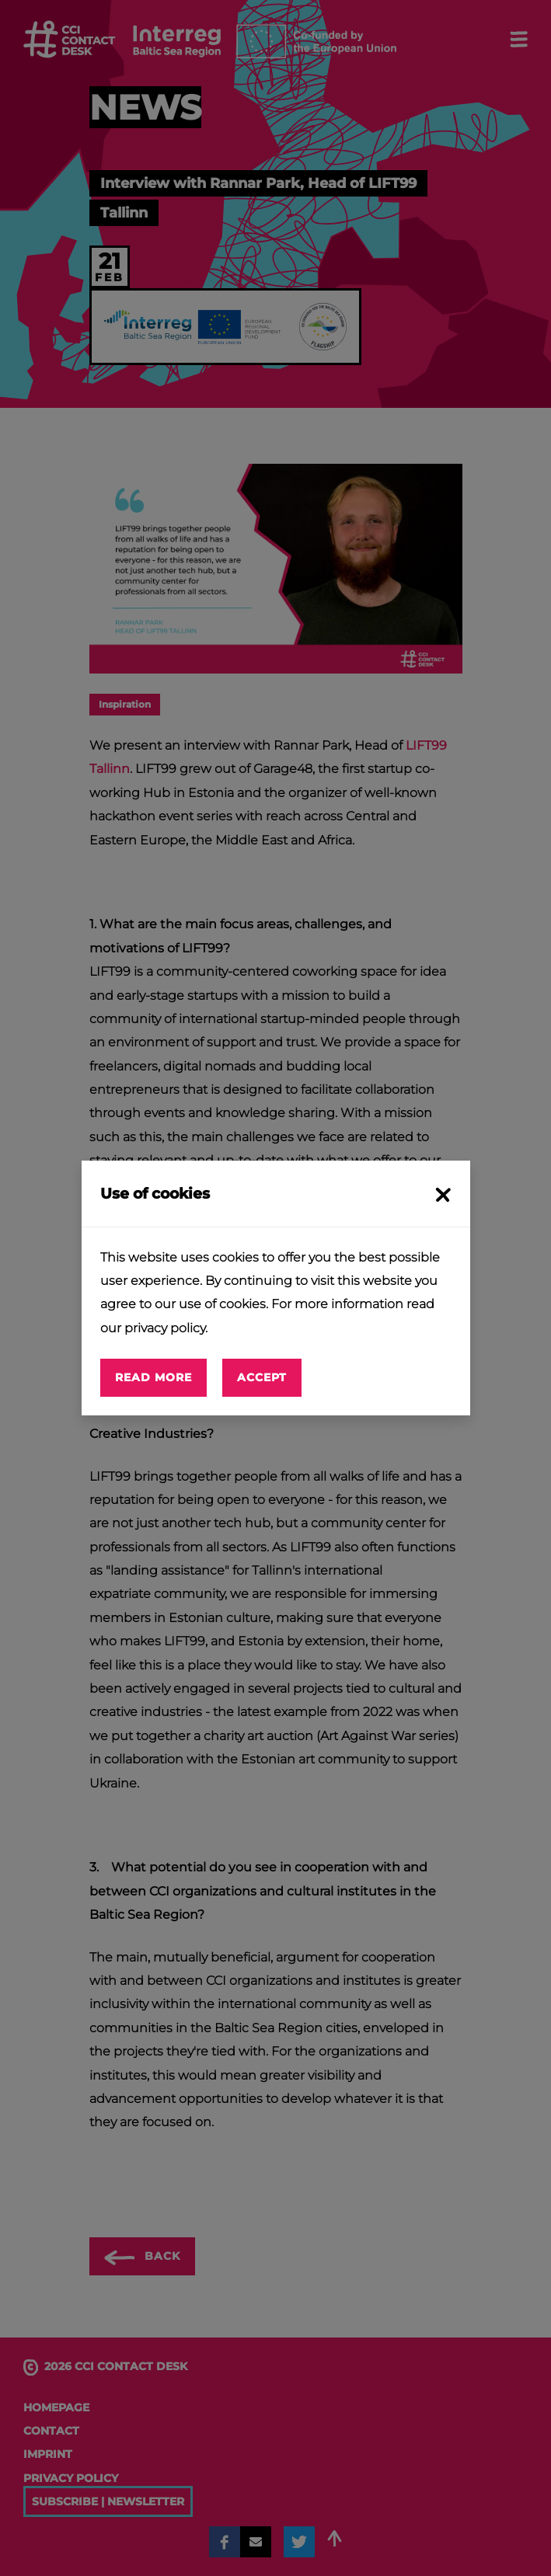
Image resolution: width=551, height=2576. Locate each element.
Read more (153, 1377)
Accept (262, 1377)
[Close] (440, 1194)
